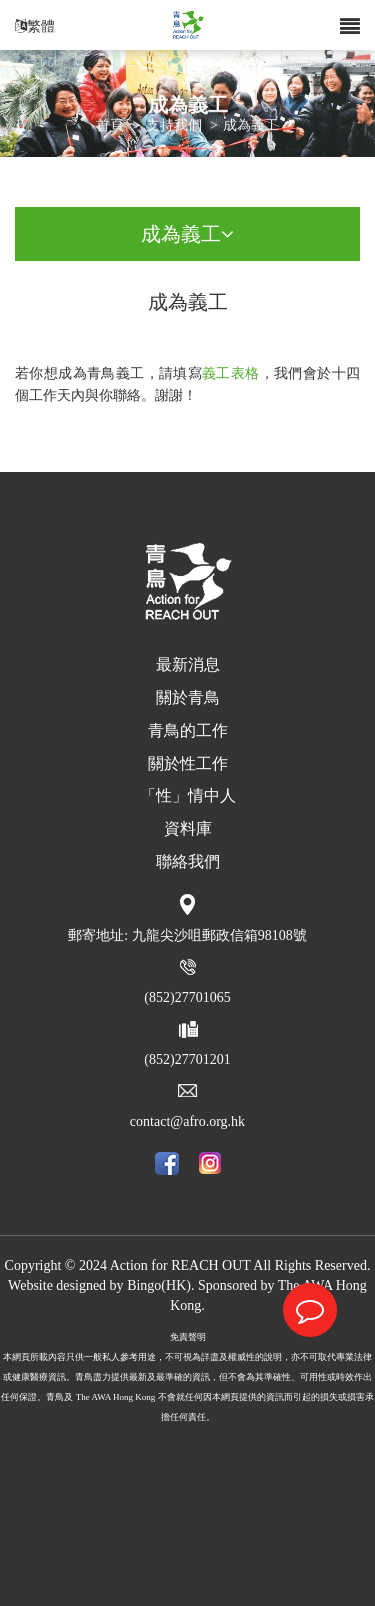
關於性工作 (188, 763)
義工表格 (231, 373)
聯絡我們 (188, 861)
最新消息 (188, 664)
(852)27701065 (187, 997)
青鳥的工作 (188, 730)
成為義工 (251, 126)
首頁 (110, 126)
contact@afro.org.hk (187, 1121)
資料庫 (188, 828)
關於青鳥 (188, 697)
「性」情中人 (188, 795)
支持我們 (174, 126)
